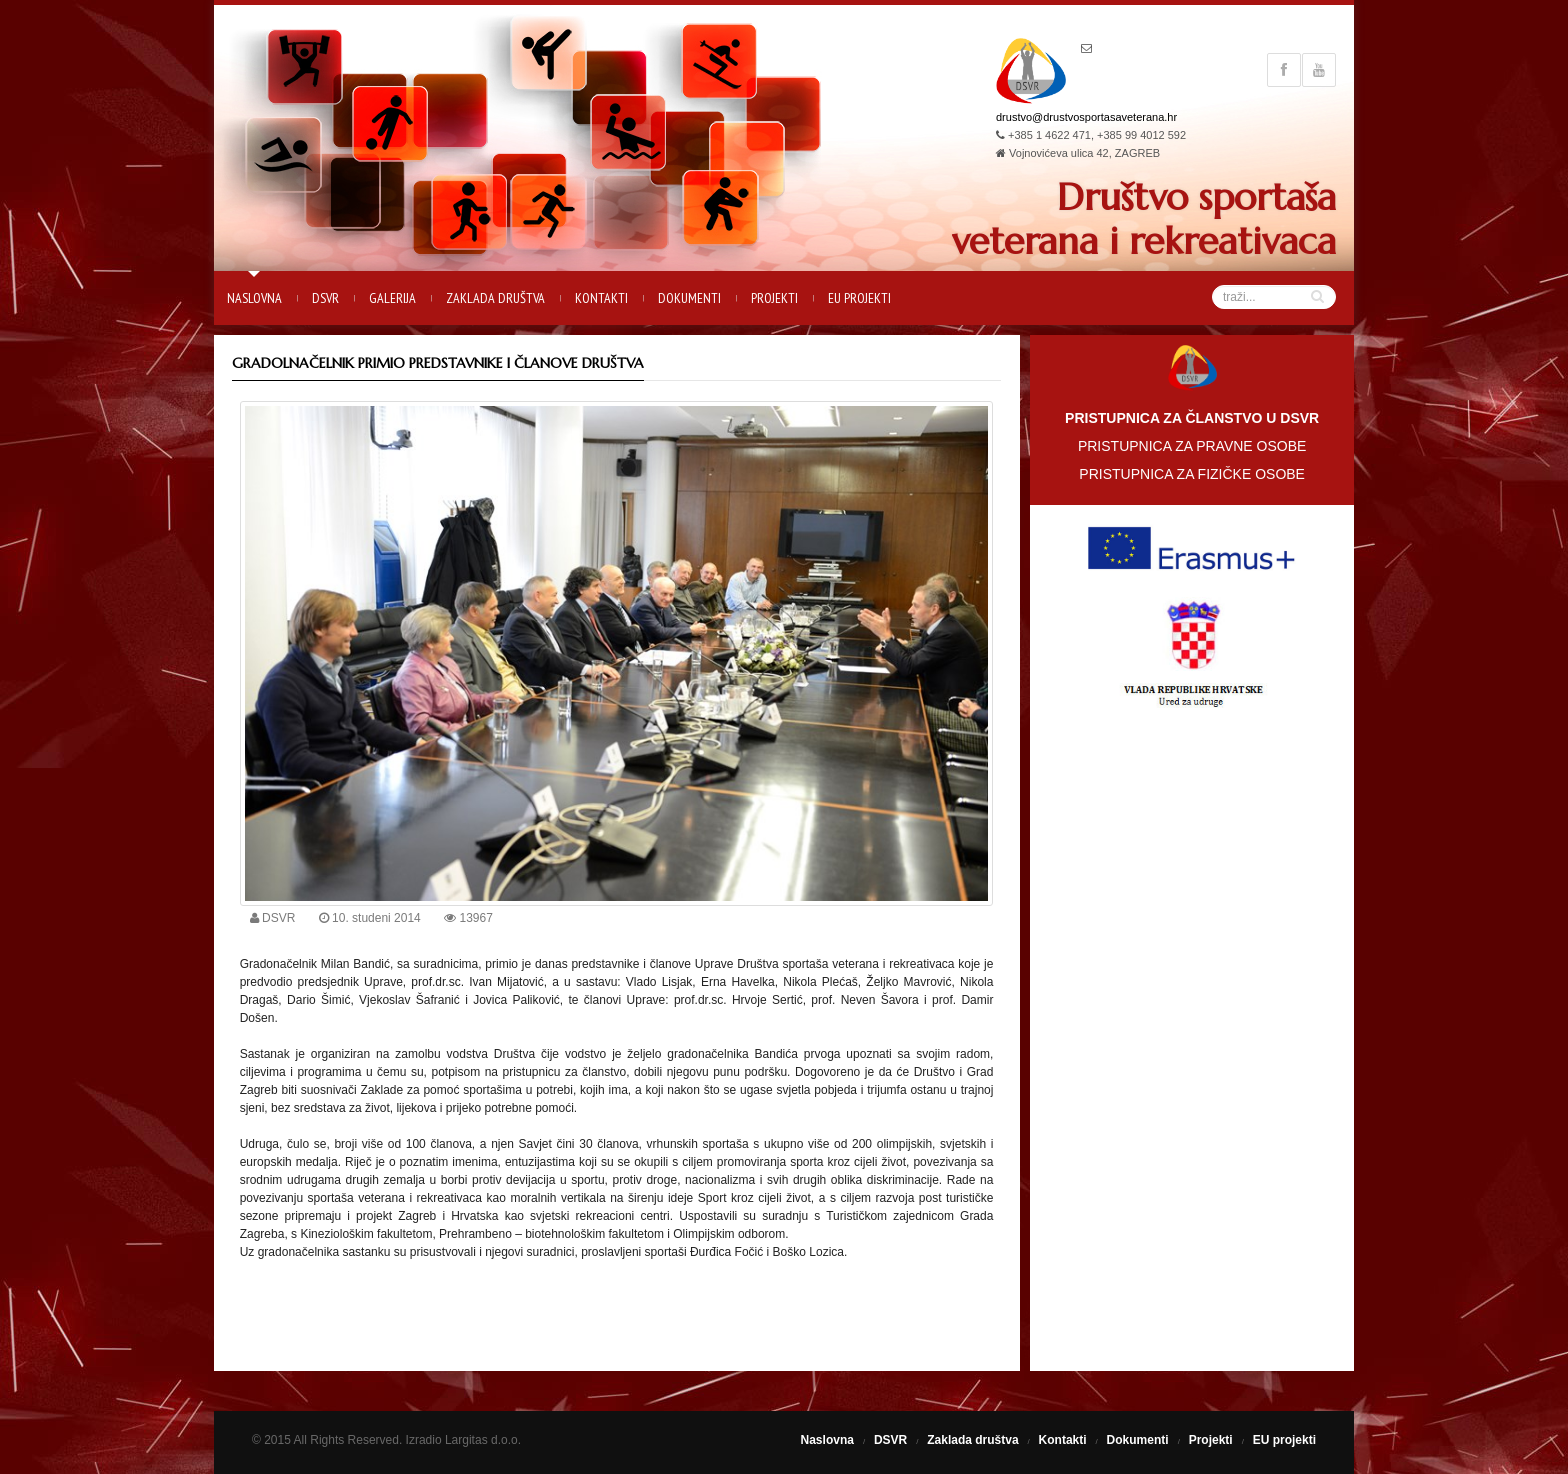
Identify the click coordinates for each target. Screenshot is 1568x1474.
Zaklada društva (495, 298)
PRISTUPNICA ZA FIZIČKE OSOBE (1192, 474)
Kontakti (601, 298)
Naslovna (254, 298)
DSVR (325, 298)
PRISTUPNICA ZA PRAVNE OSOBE (1192, 446)
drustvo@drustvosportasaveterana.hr (1086, 117)
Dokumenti (689, 298)
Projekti (774, 298)
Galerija (392, 298)
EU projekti (859, 298)
